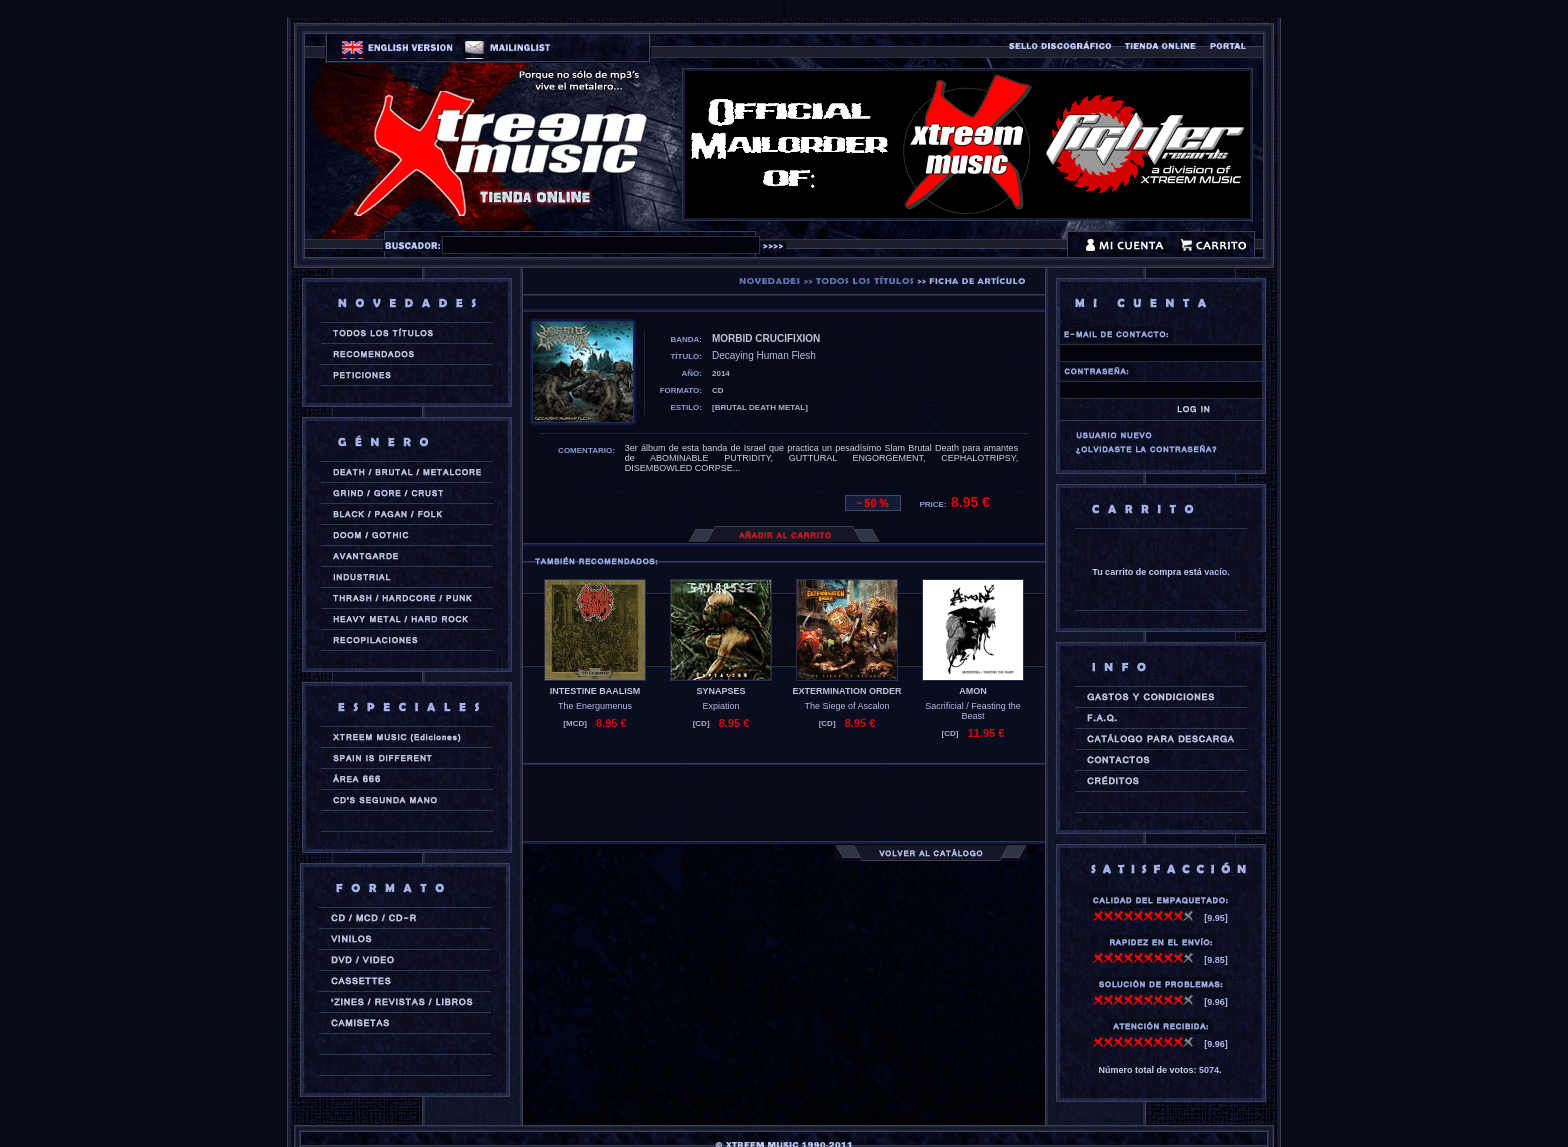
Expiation (720, 706)
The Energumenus (595, 706)
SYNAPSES (720, 691)
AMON (973, 691)
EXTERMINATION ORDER (847, 691)
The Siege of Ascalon (846, 706)
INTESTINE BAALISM (595, 691)
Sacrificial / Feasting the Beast (973, 711)
